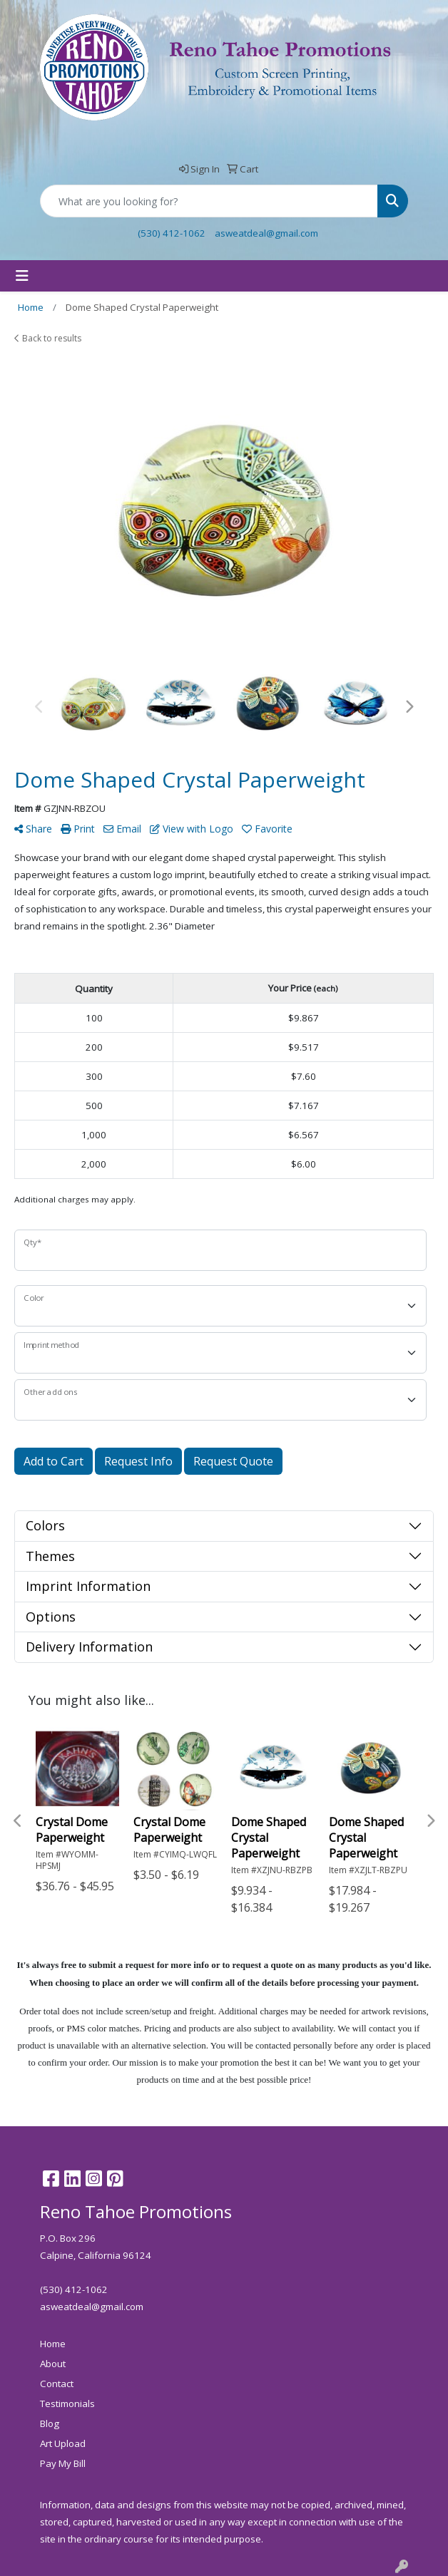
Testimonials (67, 2403)
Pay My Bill (63, 2463)
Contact (56, 2383)
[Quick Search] (209, 201)
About (53, 2363)
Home (53, 2343)
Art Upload (63, 2443)
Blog (49, 2423)
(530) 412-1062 (171, 233)
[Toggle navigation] (22, 276)
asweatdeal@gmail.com (266, 233)
